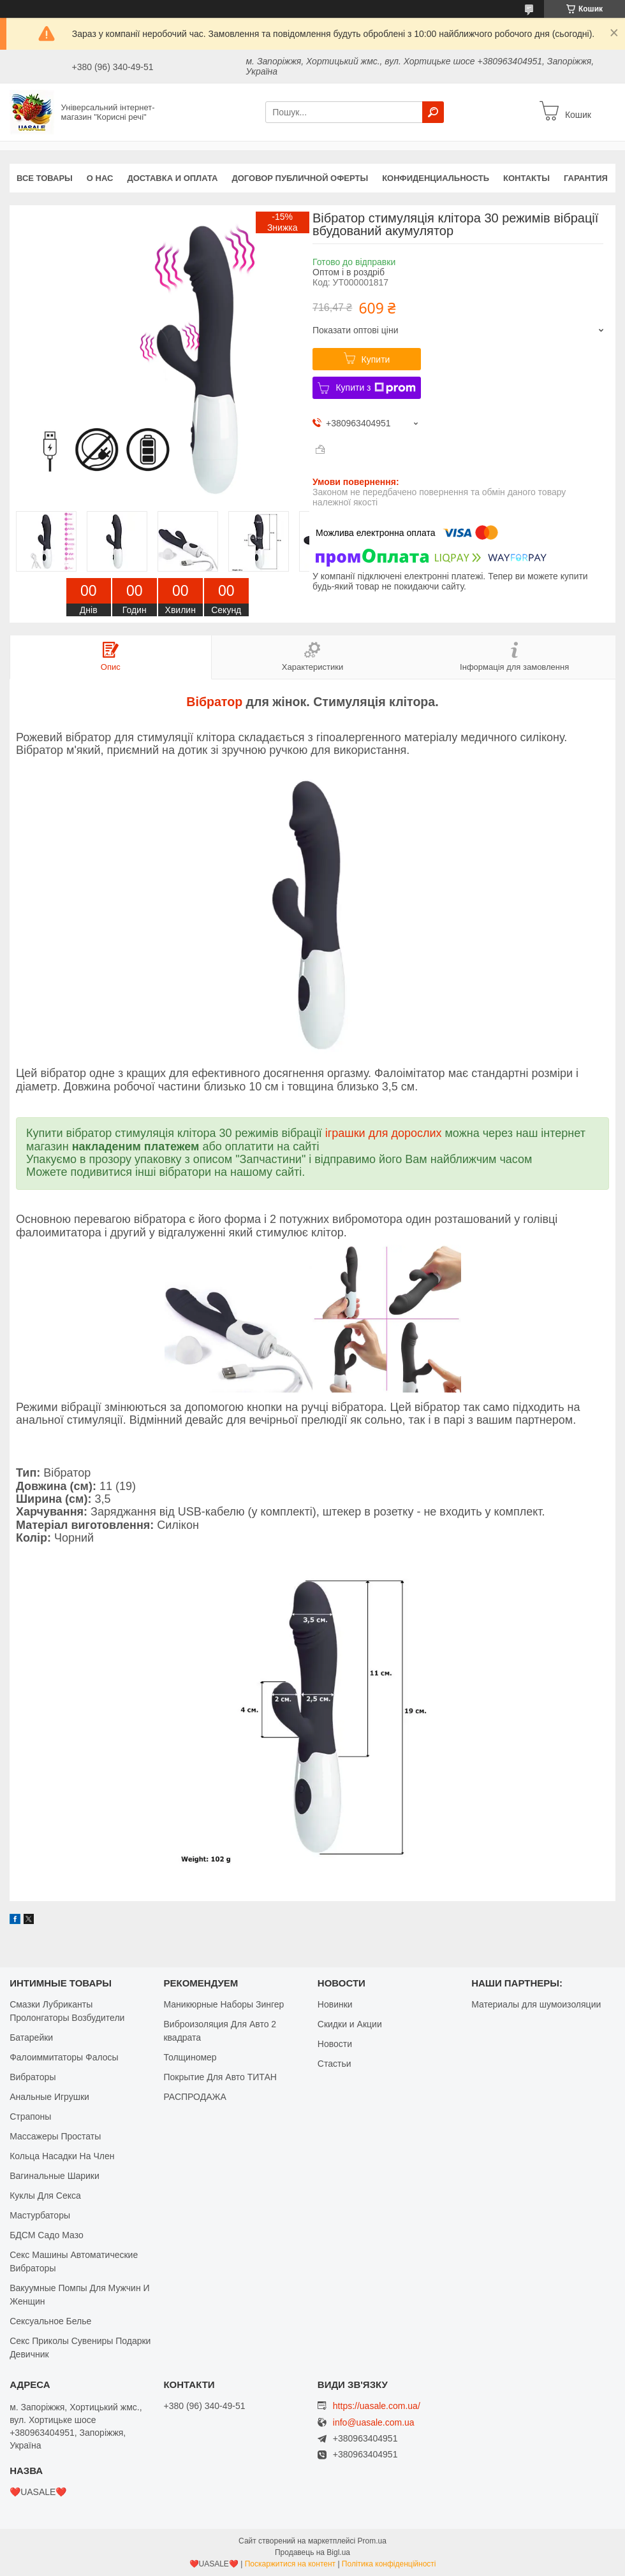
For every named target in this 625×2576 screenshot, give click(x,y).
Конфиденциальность (435, 178)
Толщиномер (189, 2057)
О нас (100, 178)
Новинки (335, 2004)
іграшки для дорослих (383, 1133)
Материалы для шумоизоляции (536, 2004)
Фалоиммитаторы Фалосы (64, 2057)
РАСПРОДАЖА (194, 2097)
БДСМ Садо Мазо (47, 2235)
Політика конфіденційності (389, 2563)
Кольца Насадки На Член (62, 2156)
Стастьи (334, 2064)
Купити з (375, 388)
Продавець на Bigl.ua (312, 2552)
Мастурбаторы (40, 2215)
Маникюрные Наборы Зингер (223, 2004)
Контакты (526, 178)
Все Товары (45, 178)
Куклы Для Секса (45, 2195)
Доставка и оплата (172, 178)
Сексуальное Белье (50, 2321)
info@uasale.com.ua (374, 2423)
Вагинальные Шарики (54, 2176)
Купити (376, 359)
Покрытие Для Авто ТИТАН (219, 2077)
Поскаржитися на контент (290, 2563)
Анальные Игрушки (49, 2097)
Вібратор (214, 702)
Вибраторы (32, 2077)
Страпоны (30, 2116)
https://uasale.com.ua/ (376, 2406)
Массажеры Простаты (55, 2136)
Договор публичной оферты (300, 178)
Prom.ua (372, 2540)
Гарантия (586, 178)
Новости (335, 2044)
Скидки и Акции (350, 2024)
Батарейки (31, 2037)
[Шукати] (433, 112)
